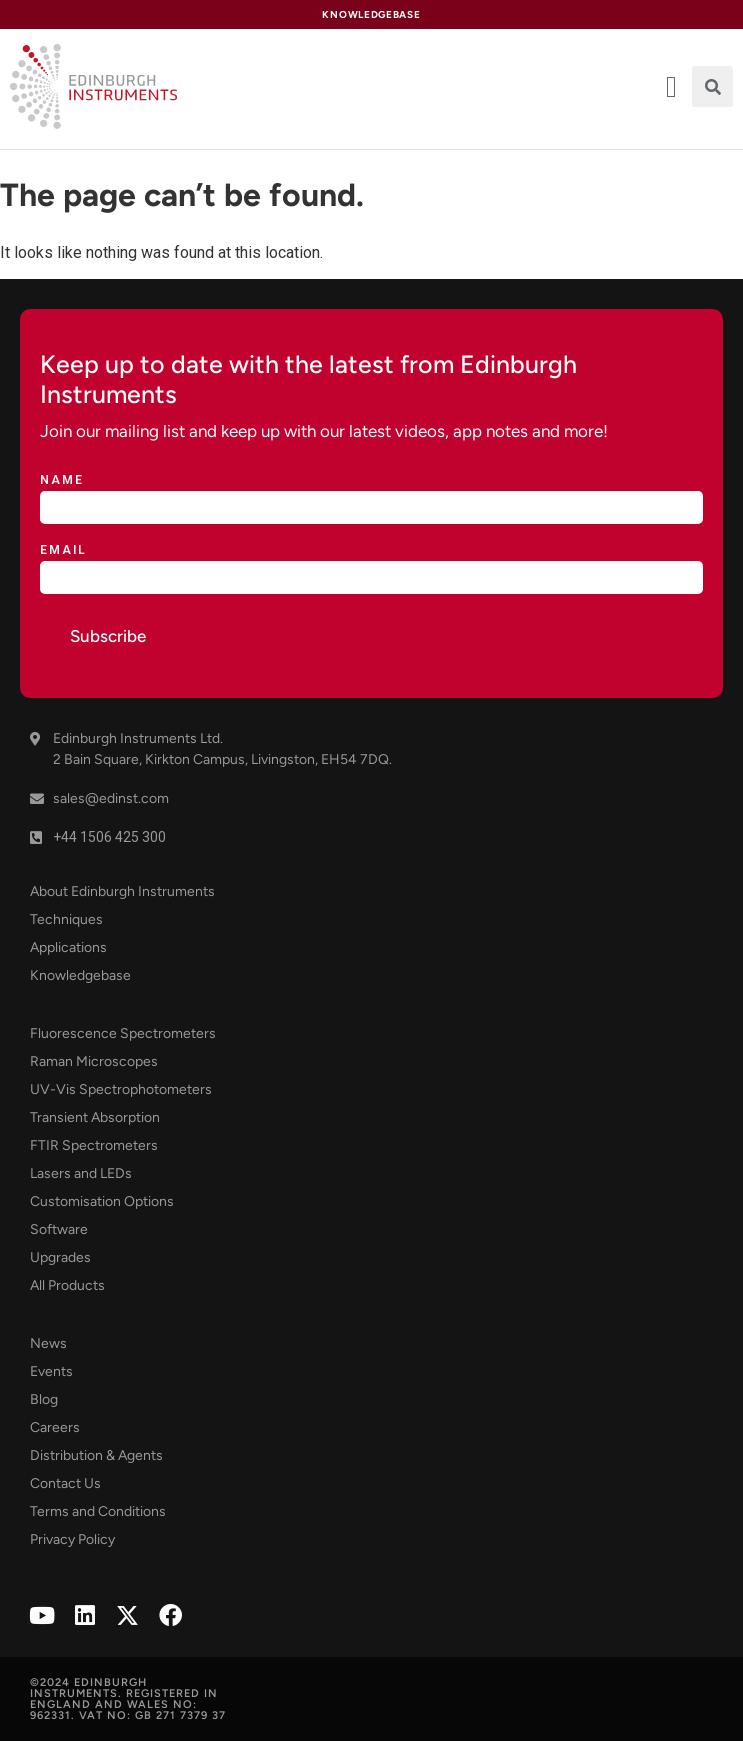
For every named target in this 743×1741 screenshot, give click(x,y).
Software (59, 1229)
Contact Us (65, 1483)
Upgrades (60, 1257)
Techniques (66, 919)
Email (63, 550)
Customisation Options (102, 1201)
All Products (67, 1285)
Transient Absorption (95, 1117)
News (48, 1343)
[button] (712, 86)
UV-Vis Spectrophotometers (121, 1089)
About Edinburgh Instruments (122, 891)
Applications (68, 947)
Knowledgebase (80, 975)
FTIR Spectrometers (94, 1145)
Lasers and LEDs (81, 1173)
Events (51, 1371)
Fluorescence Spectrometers (123, 1033)
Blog (44, 1399)
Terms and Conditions (98, 1511)
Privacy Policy (72, 1539)
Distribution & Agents (96, 1455)
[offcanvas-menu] (671, 87)
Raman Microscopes (94, 1061)
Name (62, 480)
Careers (55, 1427)
